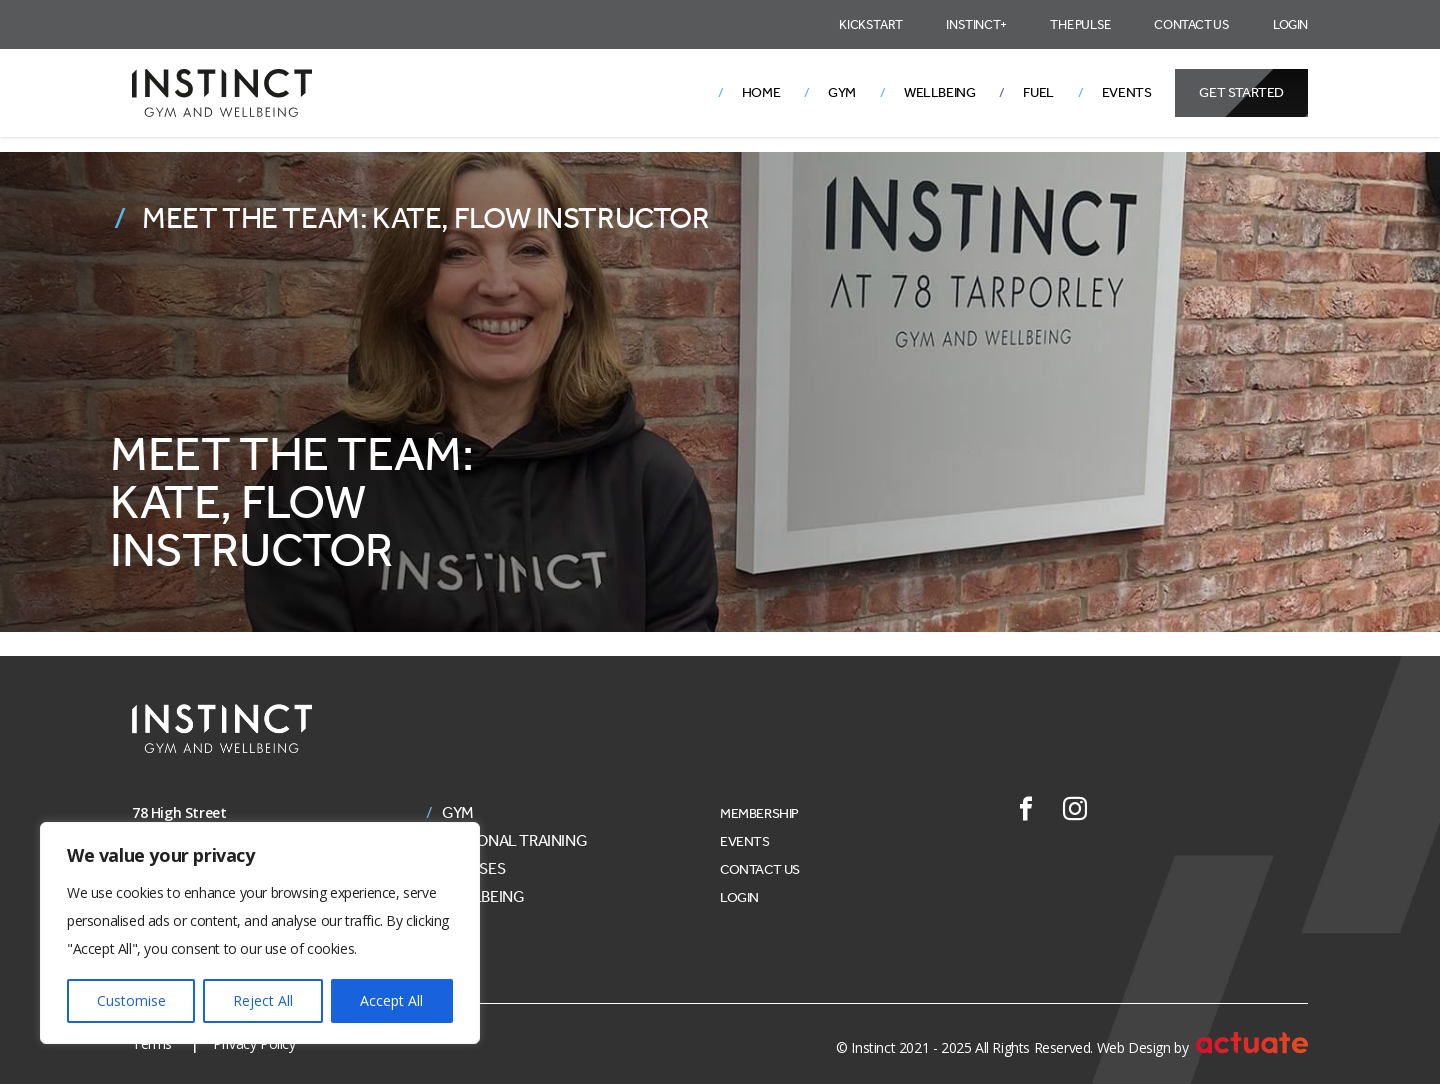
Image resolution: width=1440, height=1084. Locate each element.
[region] (260, 933)
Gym (842, 92)
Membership (759, 813)
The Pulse (1080, 24)
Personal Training (514, 841)
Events (1127, 92)
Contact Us (1191, 24)
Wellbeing (939, 92)
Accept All (391, 1000)
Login (1290, 24)
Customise (131, 1000)
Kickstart (870, 24)
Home (761, 92)
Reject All (263, 1000)
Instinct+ (976, 24)
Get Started (1241, 92)
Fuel (1038, 92)
